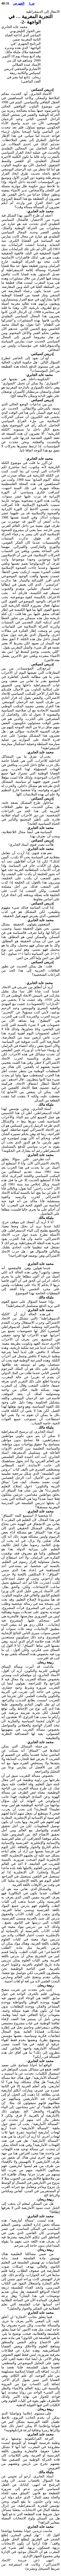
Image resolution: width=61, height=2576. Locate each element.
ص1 (32, 3)
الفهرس (18, 3)
